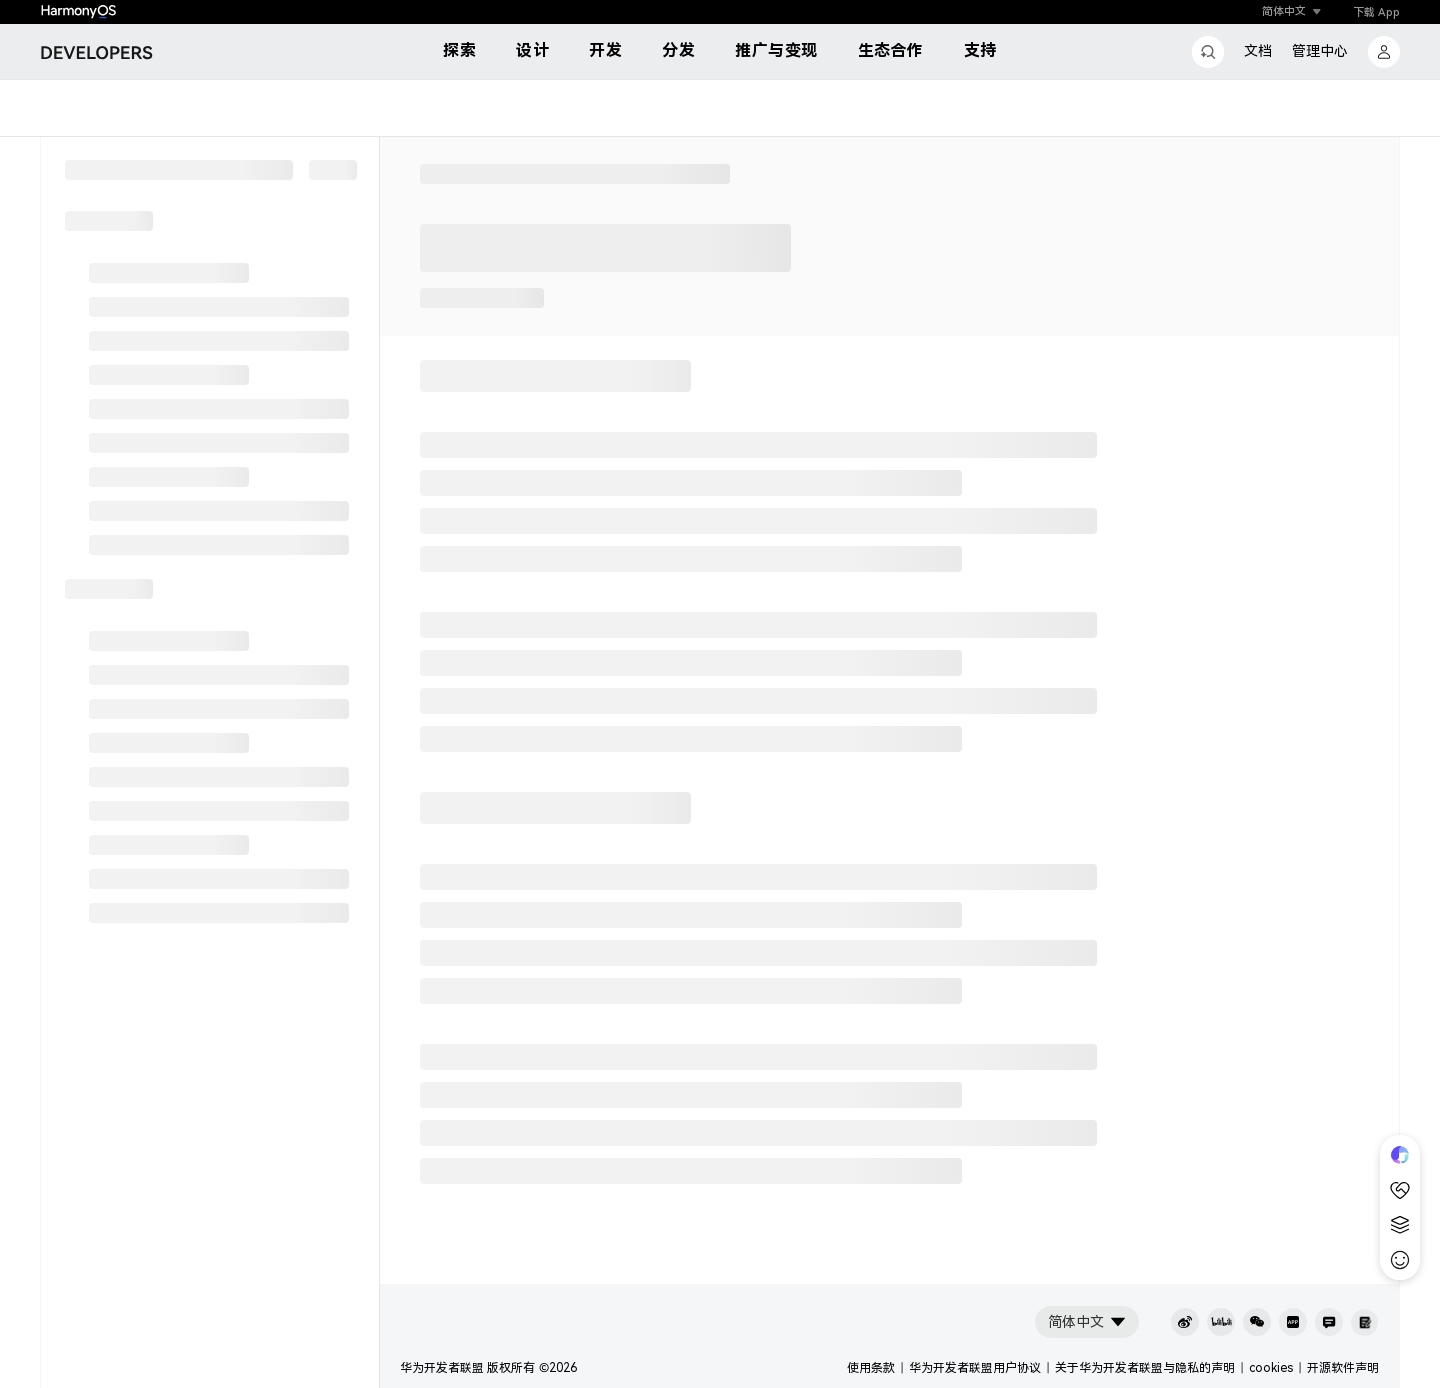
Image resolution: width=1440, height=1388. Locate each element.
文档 (1258, 51)
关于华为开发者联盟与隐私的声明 (1145, 1368)
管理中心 (1320, 51)
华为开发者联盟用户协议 (975, 1368)
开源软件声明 (1343, 1368)
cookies (1271, 1368)
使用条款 (871, 1368)
